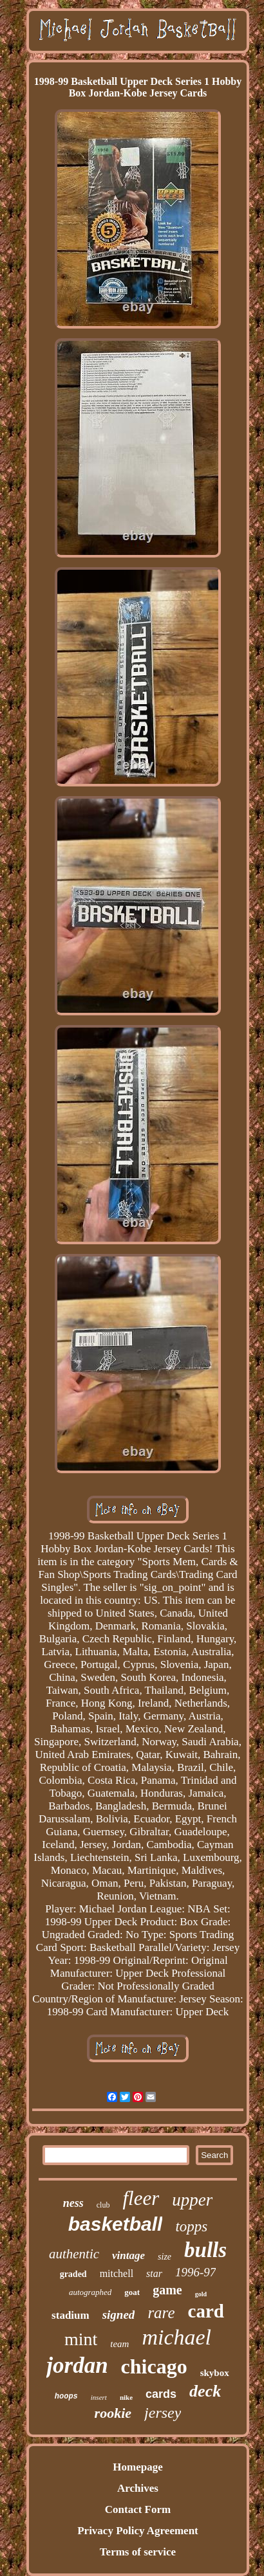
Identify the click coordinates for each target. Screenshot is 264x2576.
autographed (90, 2292)
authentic (74, 2254)
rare (160, 2312)
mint (80, 2339)
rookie (113, 2413)
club (103, 2204)
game (167, 2290)
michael (176, 2337)
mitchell (116, 2273)
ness (73, 2203)
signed (118, 2314)
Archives (137, 2488)
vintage (128, 2255)
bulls (205, 2250)
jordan (77, 2365)
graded (73, 2274)
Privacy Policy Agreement (137, 2531)
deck (205, 2391)
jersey (162, 2412)
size (164, 2257)
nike (126, 2397)
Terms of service (138, 2552)
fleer (140, 2198)
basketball (115, 2224)
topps (191, 2226)
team (119, 2344)
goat (132, 2292)
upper (192, 2199)
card (206, 2311)
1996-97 (195, 2272)
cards (161, 2394)
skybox (214, 2373)
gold (201, 2294)
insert (99, 2397)
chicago (154, 2366)
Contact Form (138, 2509)
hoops (66, 2396)
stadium (71, 2315)
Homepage (137, 2467)
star (154, 2273)
